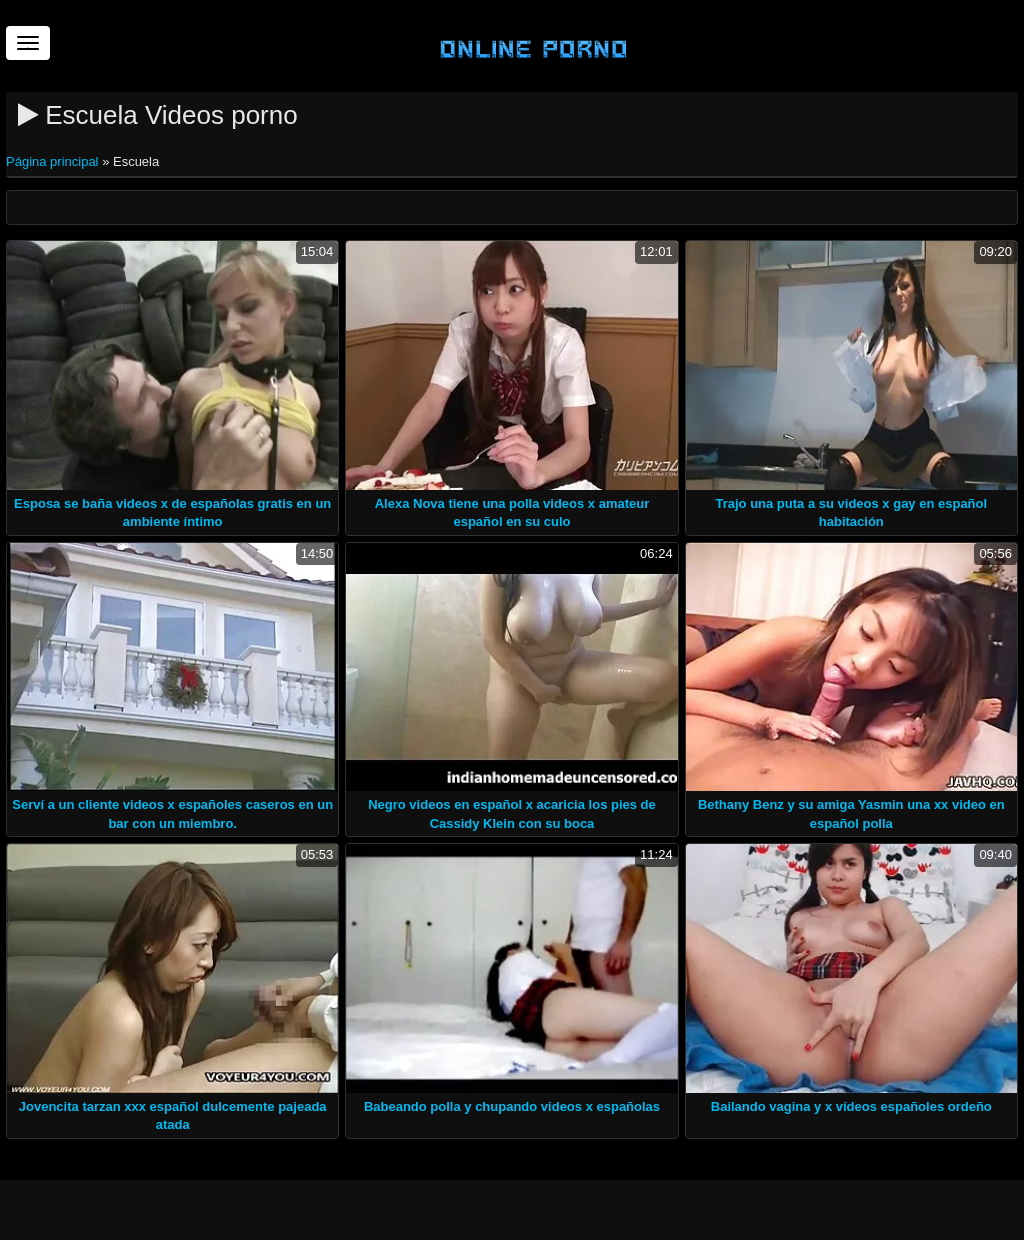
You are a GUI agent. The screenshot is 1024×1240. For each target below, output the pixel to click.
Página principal (54, 161)
